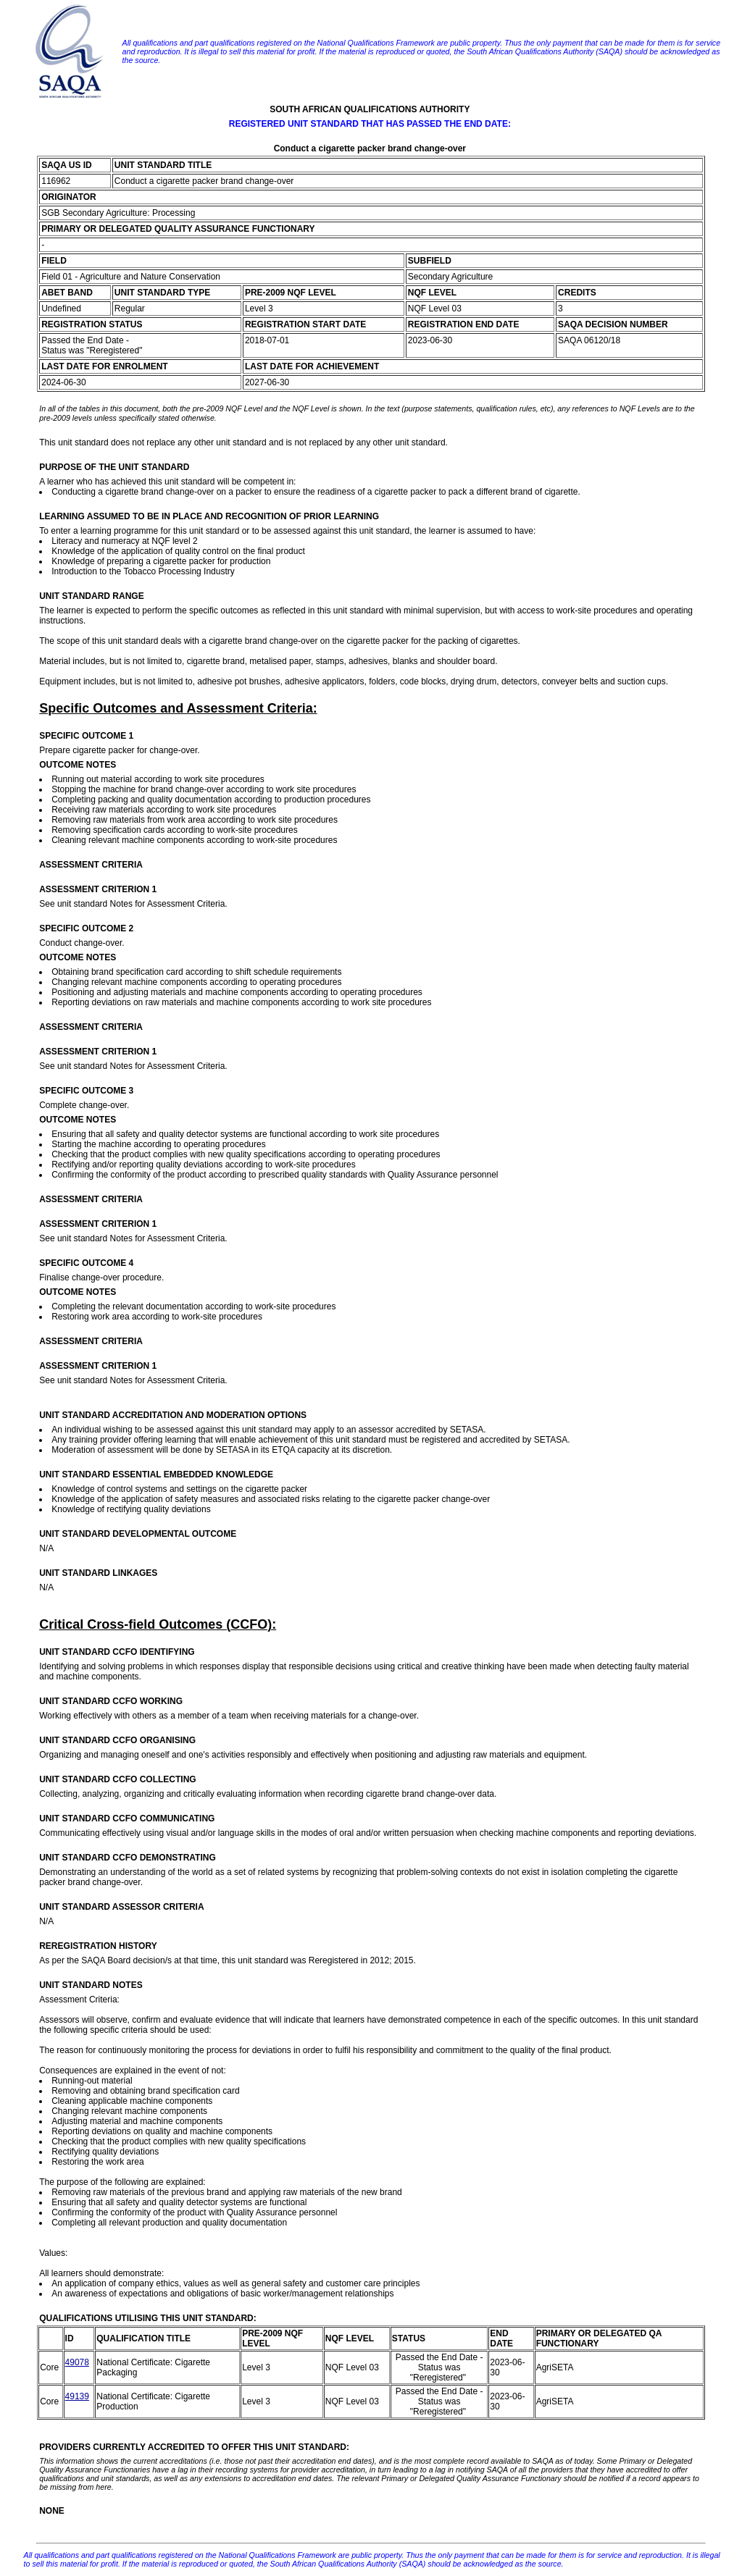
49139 (77, 2396)
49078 (77, 2362)
